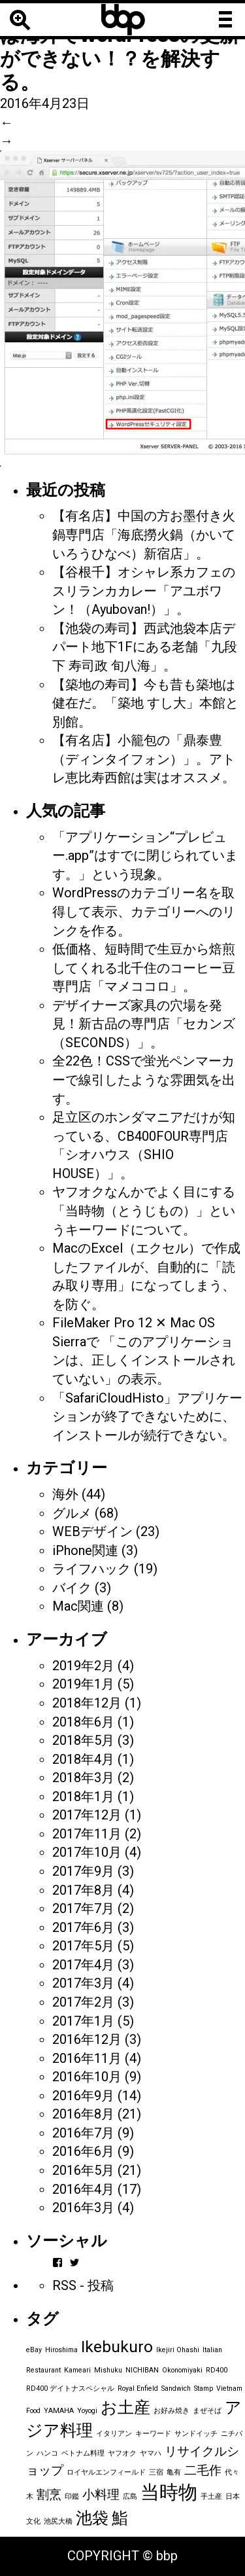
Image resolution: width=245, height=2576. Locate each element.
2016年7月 (83, 2133)
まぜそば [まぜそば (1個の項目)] (207, 2410)
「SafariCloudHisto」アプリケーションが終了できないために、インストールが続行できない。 (147, 1416)
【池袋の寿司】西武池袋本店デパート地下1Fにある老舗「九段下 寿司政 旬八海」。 (144, 646)
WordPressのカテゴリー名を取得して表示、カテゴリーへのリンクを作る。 (143, 911)
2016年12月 (87, 2039)
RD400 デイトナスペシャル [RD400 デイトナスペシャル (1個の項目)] (70, 2388)
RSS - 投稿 (83, 2285)
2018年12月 (87, 1703)
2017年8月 (83, 1890)
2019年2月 (83, 1665)
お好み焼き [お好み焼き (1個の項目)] (171, 2410)
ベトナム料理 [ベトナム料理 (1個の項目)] (83, 2453)
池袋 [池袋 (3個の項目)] (92, 2518)
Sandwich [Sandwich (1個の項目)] (176, 2388)
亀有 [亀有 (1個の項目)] (174, 2472)
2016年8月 (83, 2114)
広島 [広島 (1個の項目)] (130, 2496)
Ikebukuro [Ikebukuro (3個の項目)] (117, 2346)
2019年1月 (83, 1684)
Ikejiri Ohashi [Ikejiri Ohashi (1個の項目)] (177, 2350)
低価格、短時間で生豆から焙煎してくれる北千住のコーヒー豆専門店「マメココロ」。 (143, 967)
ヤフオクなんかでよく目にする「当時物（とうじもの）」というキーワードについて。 (143, 1210)
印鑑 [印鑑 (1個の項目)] (72, 2496)
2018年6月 (83, 1722)
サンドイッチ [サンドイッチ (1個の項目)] (196, 2433)
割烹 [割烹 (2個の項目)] (49, 2494)
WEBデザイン (92, 1531)
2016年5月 (83, 2170)
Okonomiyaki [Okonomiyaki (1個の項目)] (182, 2370)
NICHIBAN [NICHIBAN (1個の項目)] (142, 2370)
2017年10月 (87, 1852)
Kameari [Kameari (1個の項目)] (77, 2370)
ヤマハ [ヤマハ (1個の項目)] (150, 2453)
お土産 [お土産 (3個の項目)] (125, 2407)
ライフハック (91, 1569)
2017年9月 (83, 1871)
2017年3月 (83, 1983)
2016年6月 (83, 2151)
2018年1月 (83, 1796)
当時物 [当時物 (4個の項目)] (168, 2492)
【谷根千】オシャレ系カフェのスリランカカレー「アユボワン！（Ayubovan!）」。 (143, 590)
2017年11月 (87, 1834)
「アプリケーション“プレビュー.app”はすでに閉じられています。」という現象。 (145, 855)
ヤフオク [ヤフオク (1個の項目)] (122, 2453)
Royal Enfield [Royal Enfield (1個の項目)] (138, 2388)
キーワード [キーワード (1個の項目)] (153, 2433)
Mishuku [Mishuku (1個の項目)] (108, 2370)
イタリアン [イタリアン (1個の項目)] (114, 2433)
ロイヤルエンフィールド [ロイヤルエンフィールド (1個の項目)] (106, 2472)
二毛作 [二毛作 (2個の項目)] (202, 2470)
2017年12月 (87, 1815)
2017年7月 (83, 1908)
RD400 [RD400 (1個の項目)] (216, 2370)
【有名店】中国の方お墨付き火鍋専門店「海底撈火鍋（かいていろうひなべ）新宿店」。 (143, 534)
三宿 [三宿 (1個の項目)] (156, 2472)
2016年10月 (87, 2076)
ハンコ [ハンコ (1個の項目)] (47, 2453)
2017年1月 (83, 2021)
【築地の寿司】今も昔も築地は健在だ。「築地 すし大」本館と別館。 (145, 703)
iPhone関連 (85, 1550)
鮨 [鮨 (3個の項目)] (120, 2518)
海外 (65, 1494)
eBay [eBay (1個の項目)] (34, 2350)
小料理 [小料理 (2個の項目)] (101, 2494)
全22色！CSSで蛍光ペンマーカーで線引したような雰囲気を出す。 (143, 1079)
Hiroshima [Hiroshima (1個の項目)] (61, 2350)
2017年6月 (83, 1927)
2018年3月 (83, 1777)
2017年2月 (83, 2002)
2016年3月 (83, 2207)
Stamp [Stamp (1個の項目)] (203, 2388)
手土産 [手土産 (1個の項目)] (211, 2496)
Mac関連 (78, 1606)
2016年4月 (83, 2189)
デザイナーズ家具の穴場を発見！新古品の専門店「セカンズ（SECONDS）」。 (143, 1023)
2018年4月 (83, 1759)
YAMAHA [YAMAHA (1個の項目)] (59, 2410)
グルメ (71, 1513)
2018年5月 (83, 1740)
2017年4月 (83, 1965)
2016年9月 (83, 2095)
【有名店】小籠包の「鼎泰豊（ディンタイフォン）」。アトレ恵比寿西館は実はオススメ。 (143, 758)
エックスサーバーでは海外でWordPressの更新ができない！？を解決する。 (119, 47)
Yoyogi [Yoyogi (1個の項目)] (87, 2410)
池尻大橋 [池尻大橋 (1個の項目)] (58, 2521)
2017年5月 (83, 1946)
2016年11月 (87, 2058)
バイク (71, 1588)
